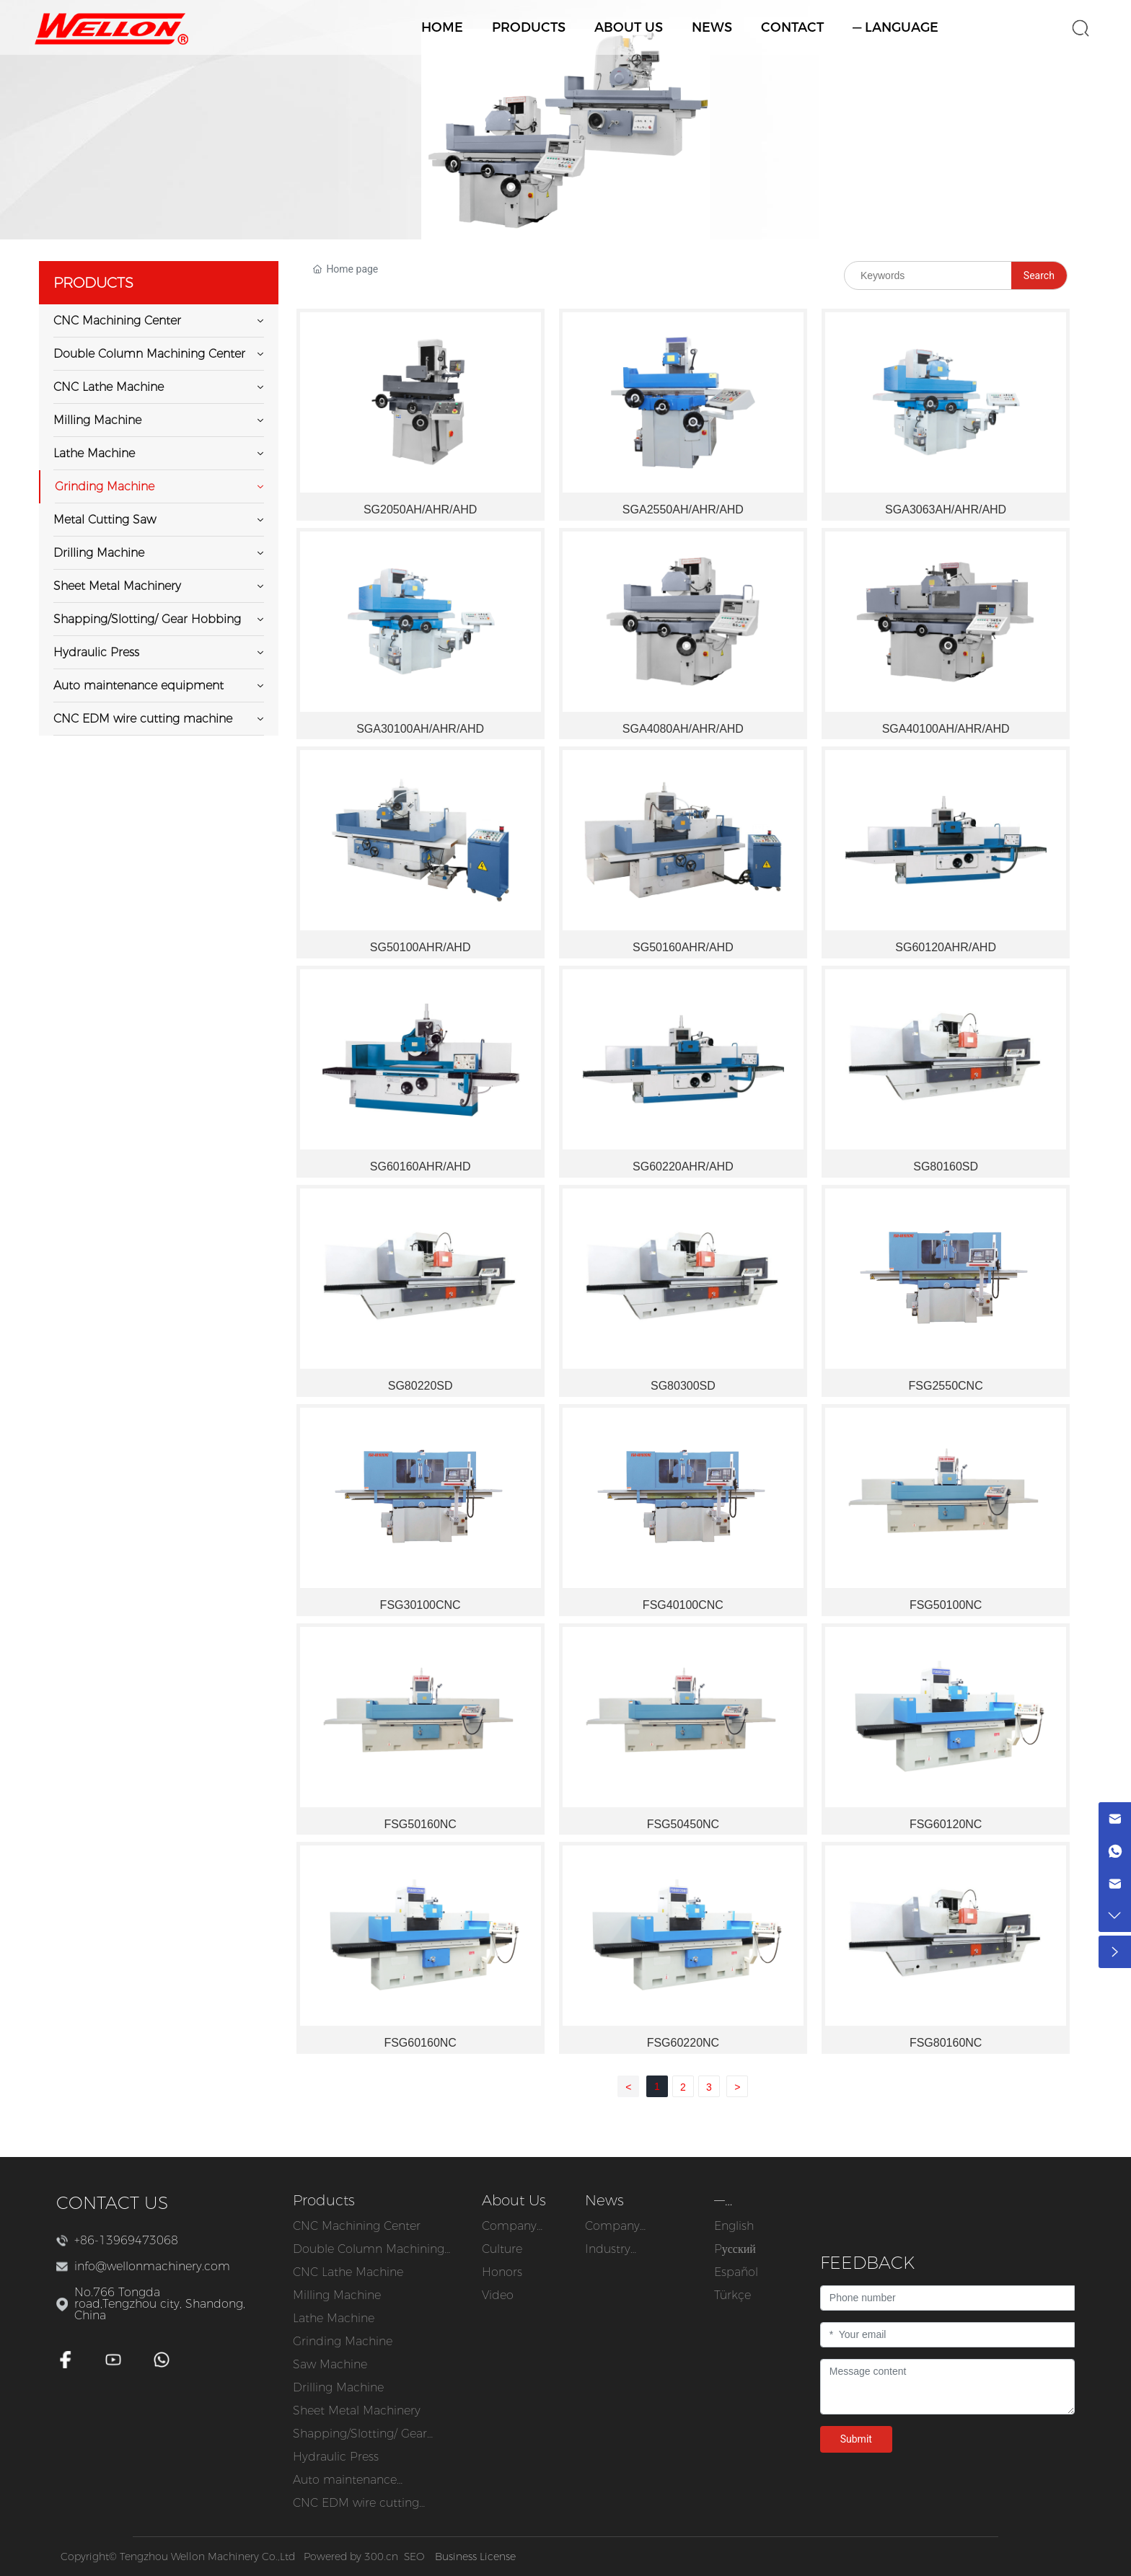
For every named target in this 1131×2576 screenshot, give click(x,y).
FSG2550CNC (946, 1386)
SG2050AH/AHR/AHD (420, 509)
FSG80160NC (946, 2043)
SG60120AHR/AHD (945, 947)
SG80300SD (683, 1386)
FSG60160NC (420, 2043)
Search (1039, 275)
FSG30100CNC (420, 1605)
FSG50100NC (946, 1605)
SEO (414, 2556)
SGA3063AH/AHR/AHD (945, 509)
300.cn (381, 2556)
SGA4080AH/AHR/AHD (683, 729)
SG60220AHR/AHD (683, 1166)
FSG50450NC (683, 1824)
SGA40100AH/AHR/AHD (946, 729)
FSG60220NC (683, 2043)
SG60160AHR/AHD (420, 1166)
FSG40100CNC (683, 1605)
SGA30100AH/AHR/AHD (420, 729)
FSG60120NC (946, 1824)
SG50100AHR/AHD (420, 947)
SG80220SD (420, 1386)
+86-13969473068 (126, 2240)
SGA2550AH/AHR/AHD (683, 509)
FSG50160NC (420, 1824)
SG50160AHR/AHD (683, 947)
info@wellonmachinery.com (152, 2266)
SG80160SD (945, 1166)
